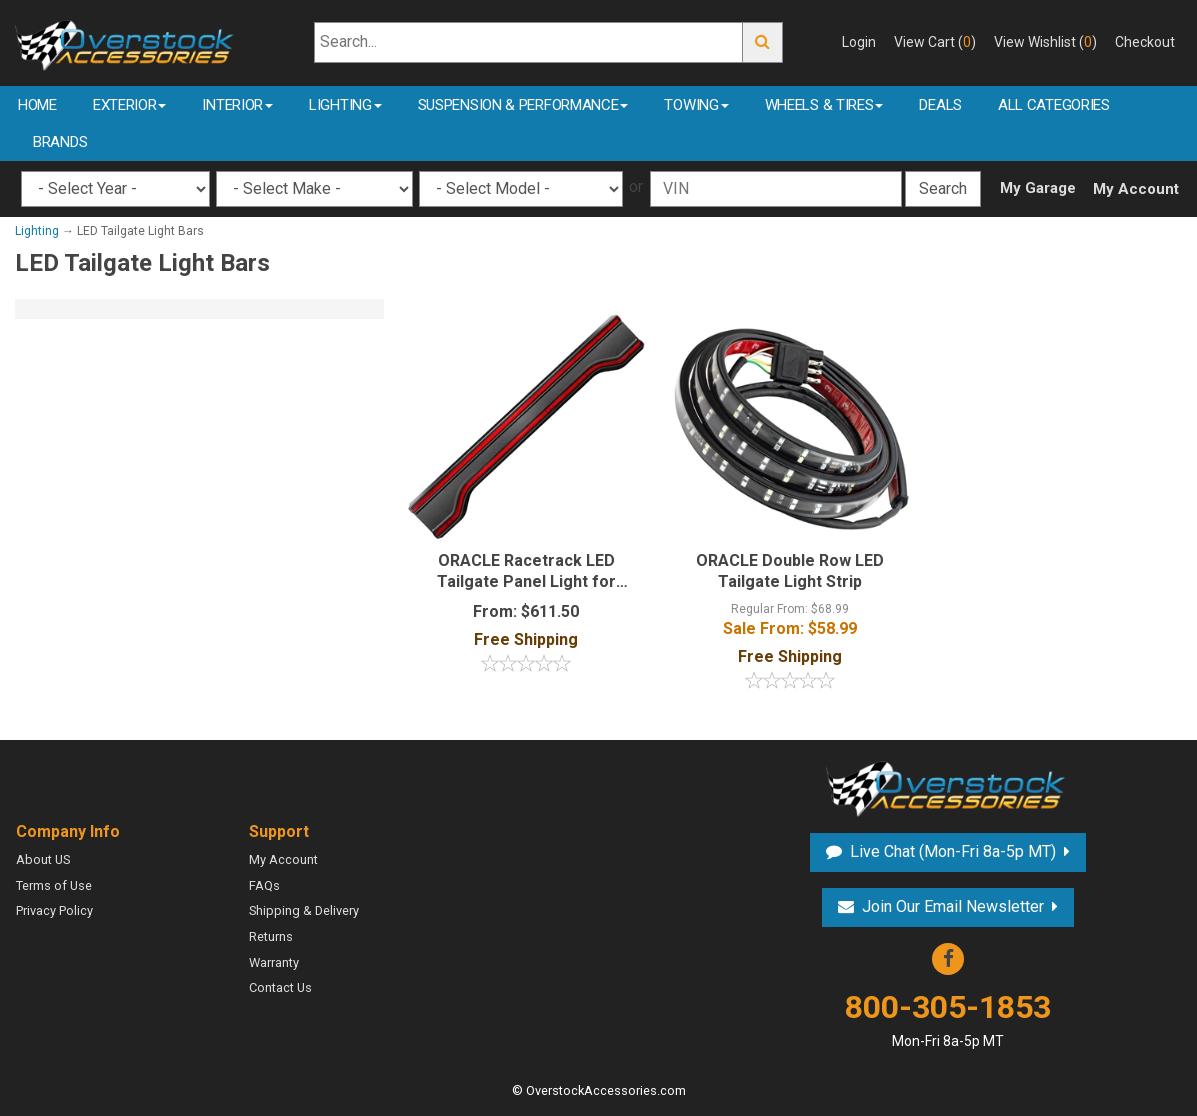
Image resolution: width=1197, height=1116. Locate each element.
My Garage (1038, 188)
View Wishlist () (1045, 42)
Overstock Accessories (948, 787)
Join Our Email (953, 906)
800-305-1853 (948, 1019)
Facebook (948, 959)
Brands (60, 142)
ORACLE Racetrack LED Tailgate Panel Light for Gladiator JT (526, 572)
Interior (237, 105)
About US (43, 859)
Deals (940, 105)
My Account (1136, 189)
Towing (696, 105)
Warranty (274, 962)
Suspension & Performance (523, 105)
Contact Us (280, 987)
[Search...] (528, 42)
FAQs (264, 885)
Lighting (345, 105)
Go (763, 42)
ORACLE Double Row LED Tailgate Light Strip (790, 571)
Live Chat (953, 851)
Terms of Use (54, 885)
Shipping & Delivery (304, 910)
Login (859, 42)
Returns (271, 936)
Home (37, 105)
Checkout (1145, 42)
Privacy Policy (54, 910)
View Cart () (935, 42)
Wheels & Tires (824, 105)
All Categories (1054, 105)
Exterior (130, 105)
